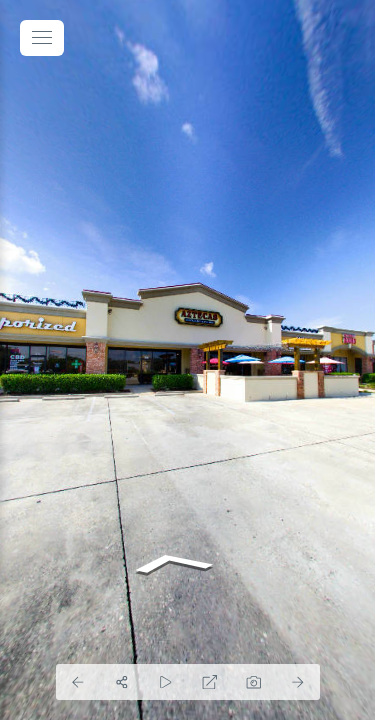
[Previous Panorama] (78, 682)
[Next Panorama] (298, 682)
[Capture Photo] (254, 682)
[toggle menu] (42, 38)
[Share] (122, 682)
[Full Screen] (210, 682)
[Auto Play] (166, 682)
